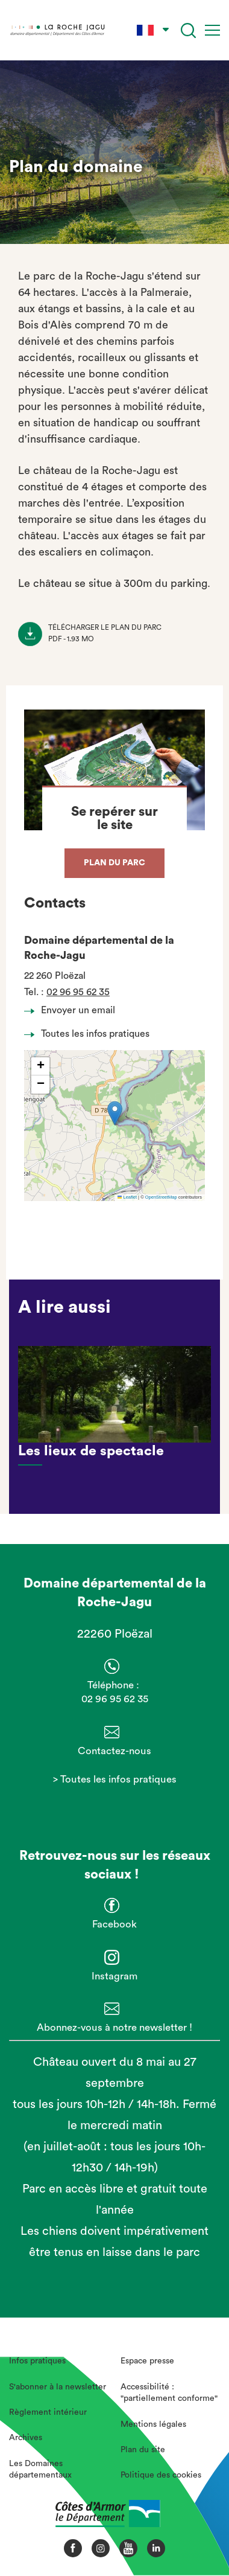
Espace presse (147, 2361)
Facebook (114, 1924)
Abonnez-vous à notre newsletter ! (114, 2027)
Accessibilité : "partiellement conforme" (169, 2393)
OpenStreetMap (161, 1197)
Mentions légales (153, 2424)
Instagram (114, 1976)
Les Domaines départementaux (40, 2469)
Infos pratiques (37, 2361)
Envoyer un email (73, 1010)
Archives (25, 2437)
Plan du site (143, 2450)
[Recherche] (188, 30)
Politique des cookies (161, 2475)
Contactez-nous (114, 1751)
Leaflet (127, 1197)
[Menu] (212, 30)
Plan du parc (114, 863)
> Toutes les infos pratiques (115, 1779)
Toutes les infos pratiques (90, 1034)
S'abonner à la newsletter (57, 2387)
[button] (114, 1113)
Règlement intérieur (48, 2412)
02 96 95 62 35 (78, 992)
